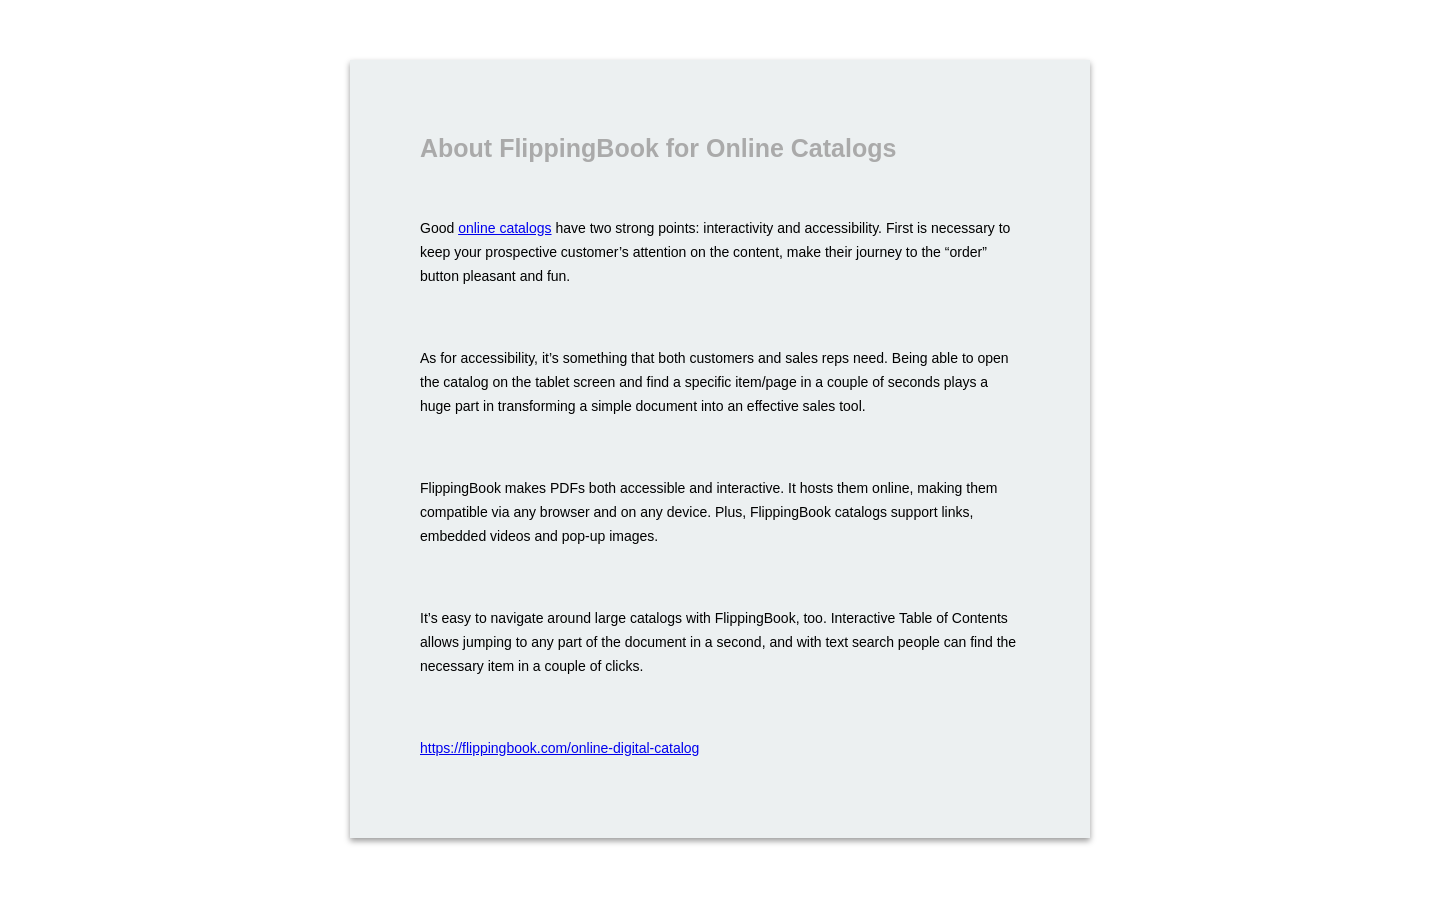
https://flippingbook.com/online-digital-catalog (559, 748)
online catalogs (504, 228)
